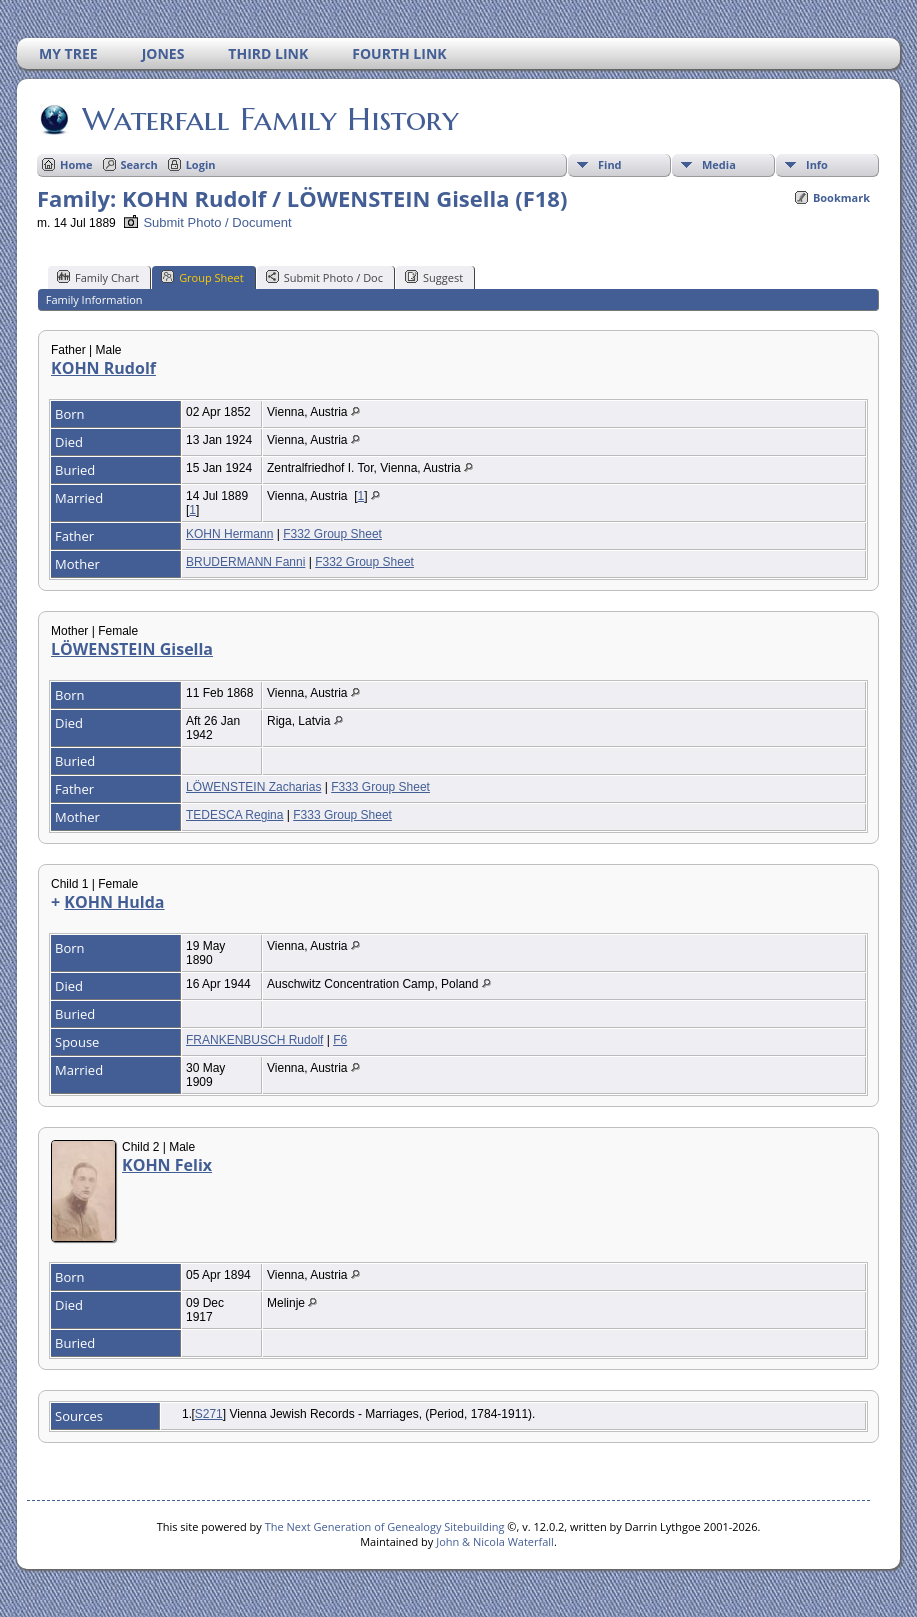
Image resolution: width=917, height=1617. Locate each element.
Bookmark (841, 197)
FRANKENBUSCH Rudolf (254, 1040)
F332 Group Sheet (332, 534)
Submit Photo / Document (207, 222)
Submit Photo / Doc (324, 277)
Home (76, 164)
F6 (340, 1040)
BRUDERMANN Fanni (245, 562)
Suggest (434, 277)
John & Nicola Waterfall (495, 1541)
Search (139, 164)
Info (817, 164)
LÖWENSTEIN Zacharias (253, 787)
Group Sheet (202, 277)
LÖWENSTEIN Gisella (132, 649)
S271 (209, 1414)
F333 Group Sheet (380, 787)
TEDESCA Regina (234, 815)
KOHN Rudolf (103, 368)
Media (719, 164)
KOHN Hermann (229, 534)
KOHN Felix (167, 1165)
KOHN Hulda (114, 902)
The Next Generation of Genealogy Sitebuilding (385, 1526)
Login (201, 164)
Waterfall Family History (269, 119)
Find (610, 164)
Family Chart (98, 277)
